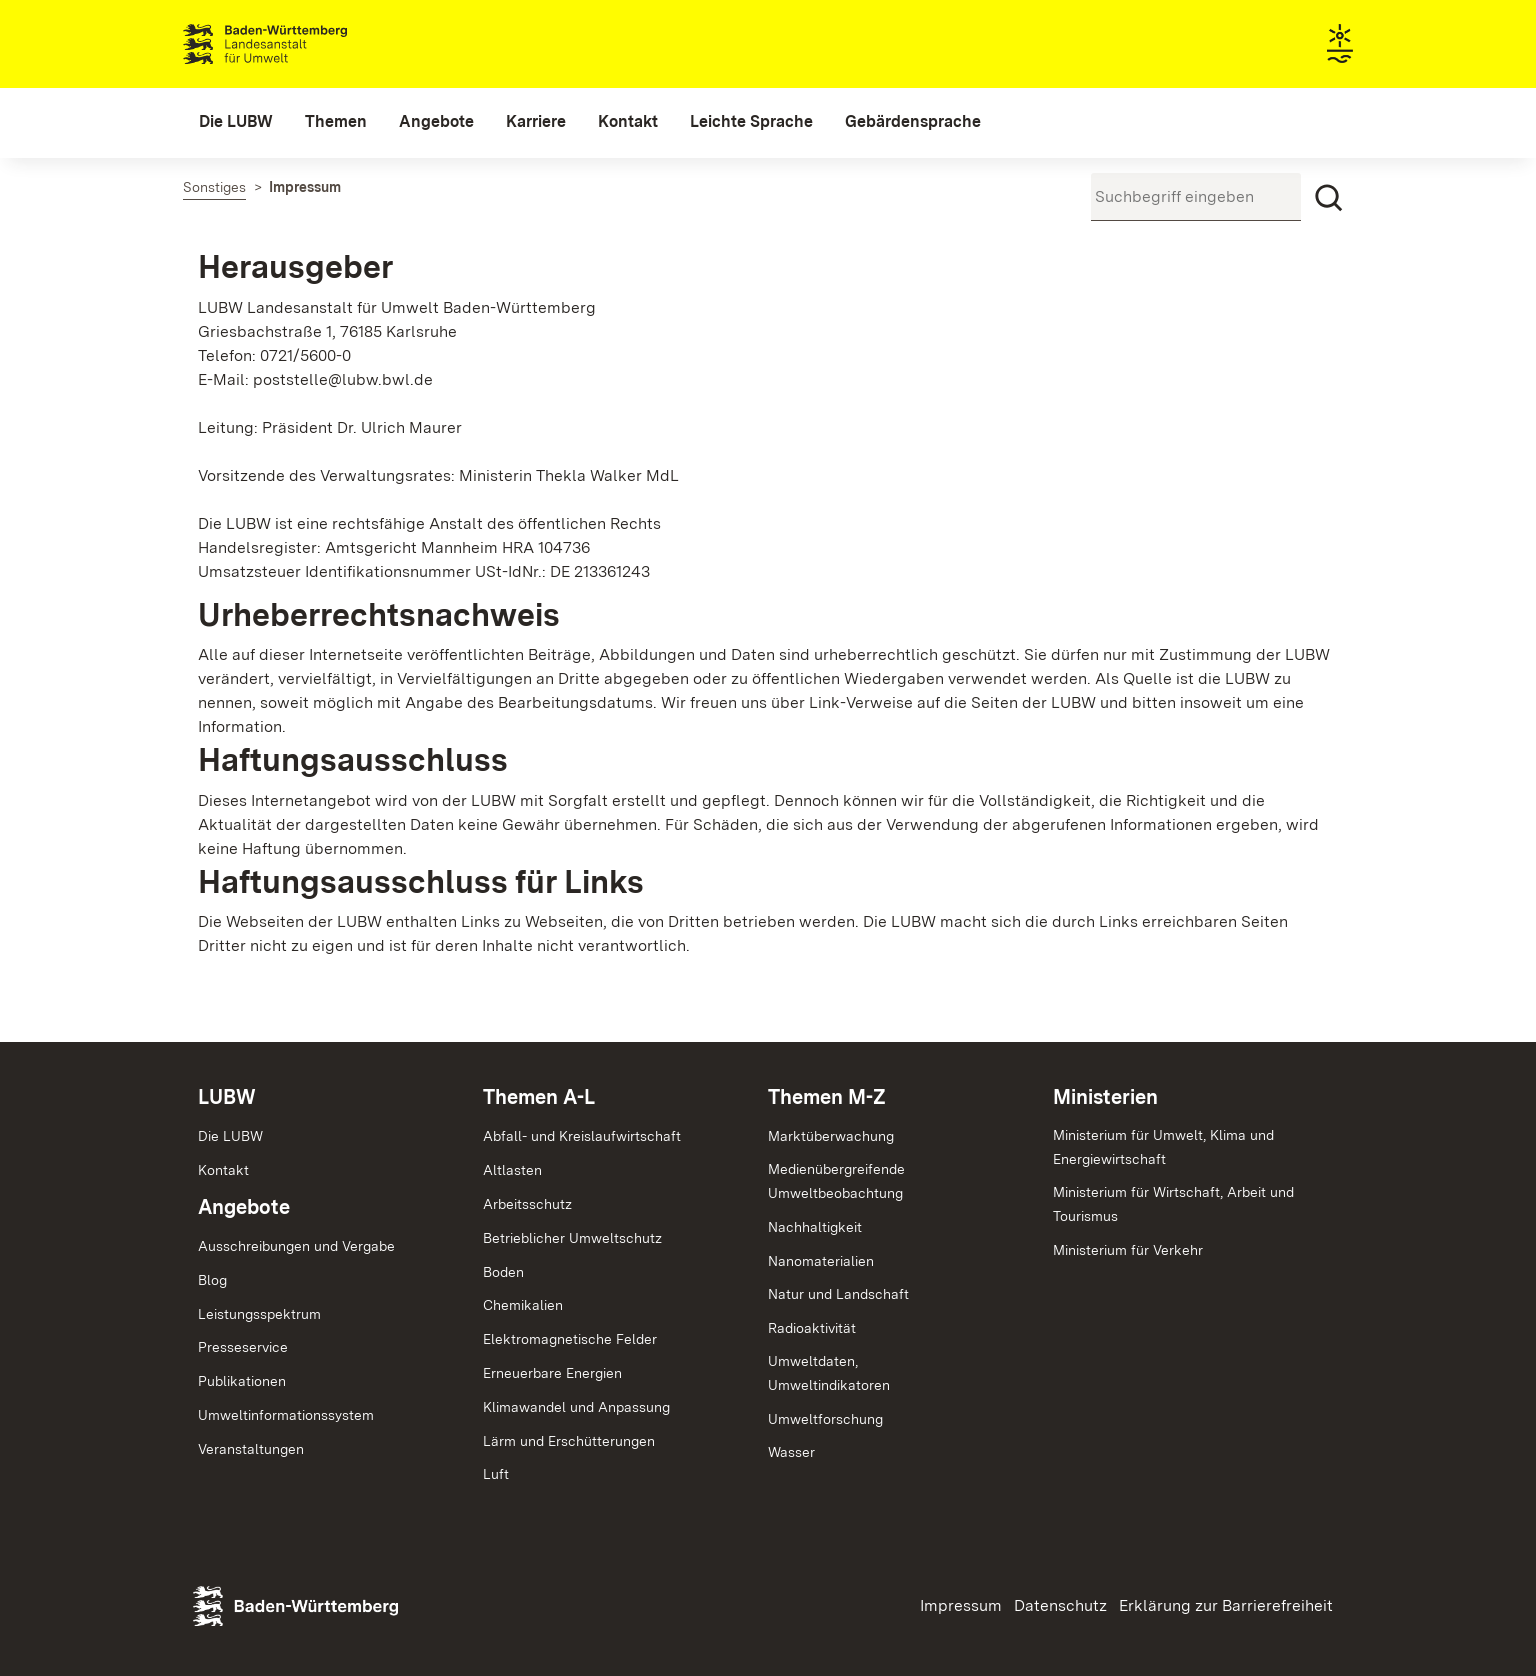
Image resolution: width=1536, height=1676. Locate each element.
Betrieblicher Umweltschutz (572, 1238)
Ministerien (1105, 1097)
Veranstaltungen (251, 1449)
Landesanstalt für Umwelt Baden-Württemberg (300, 44)
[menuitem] (236, 122)
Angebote (244, 1207)
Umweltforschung (825, 1419)
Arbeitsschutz (527, 1204)
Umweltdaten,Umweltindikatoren (829, 1373)
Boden (503, 1272)
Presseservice (243, 1347)
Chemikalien (523, 1305)
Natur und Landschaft (838, 1294)
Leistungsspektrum (259, 1314)
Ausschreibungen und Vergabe (296, 1246)
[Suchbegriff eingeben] (1196, 197)
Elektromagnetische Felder (570, 1339)
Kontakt (223, 1170)
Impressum (961, 1605)
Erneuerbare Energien (552, 1373)
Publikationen (242, 1381)
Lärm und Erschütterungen (569, 1441)
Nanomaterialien (821, 1261)
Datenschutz (1060, 1605)
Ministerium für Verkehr (1128, 1250)
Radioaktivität (812, 1328)
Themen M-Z (827, 1097)
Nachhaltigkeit (815, 1227)
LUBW (227, 1097)
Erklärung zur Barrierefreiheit (1226, 1605)
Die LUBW (230, 1136)
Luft (496, 1474)
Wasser (791, 1452)
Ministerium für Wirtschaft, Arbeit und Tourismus (1173, 1204)
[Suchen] (1329, 198)
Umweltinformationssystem (286, 1415)
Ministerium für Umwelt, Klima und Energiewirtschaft (1163, 1147)
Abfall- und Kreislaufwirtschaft (582, 1136)
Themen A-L (539, 1097)
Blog (212, 1280)
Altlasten (512, 1170)
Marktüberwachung (831, 1136)
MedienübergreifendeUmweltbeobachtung (836, 1181)
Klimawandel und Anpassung (576, 1407)
